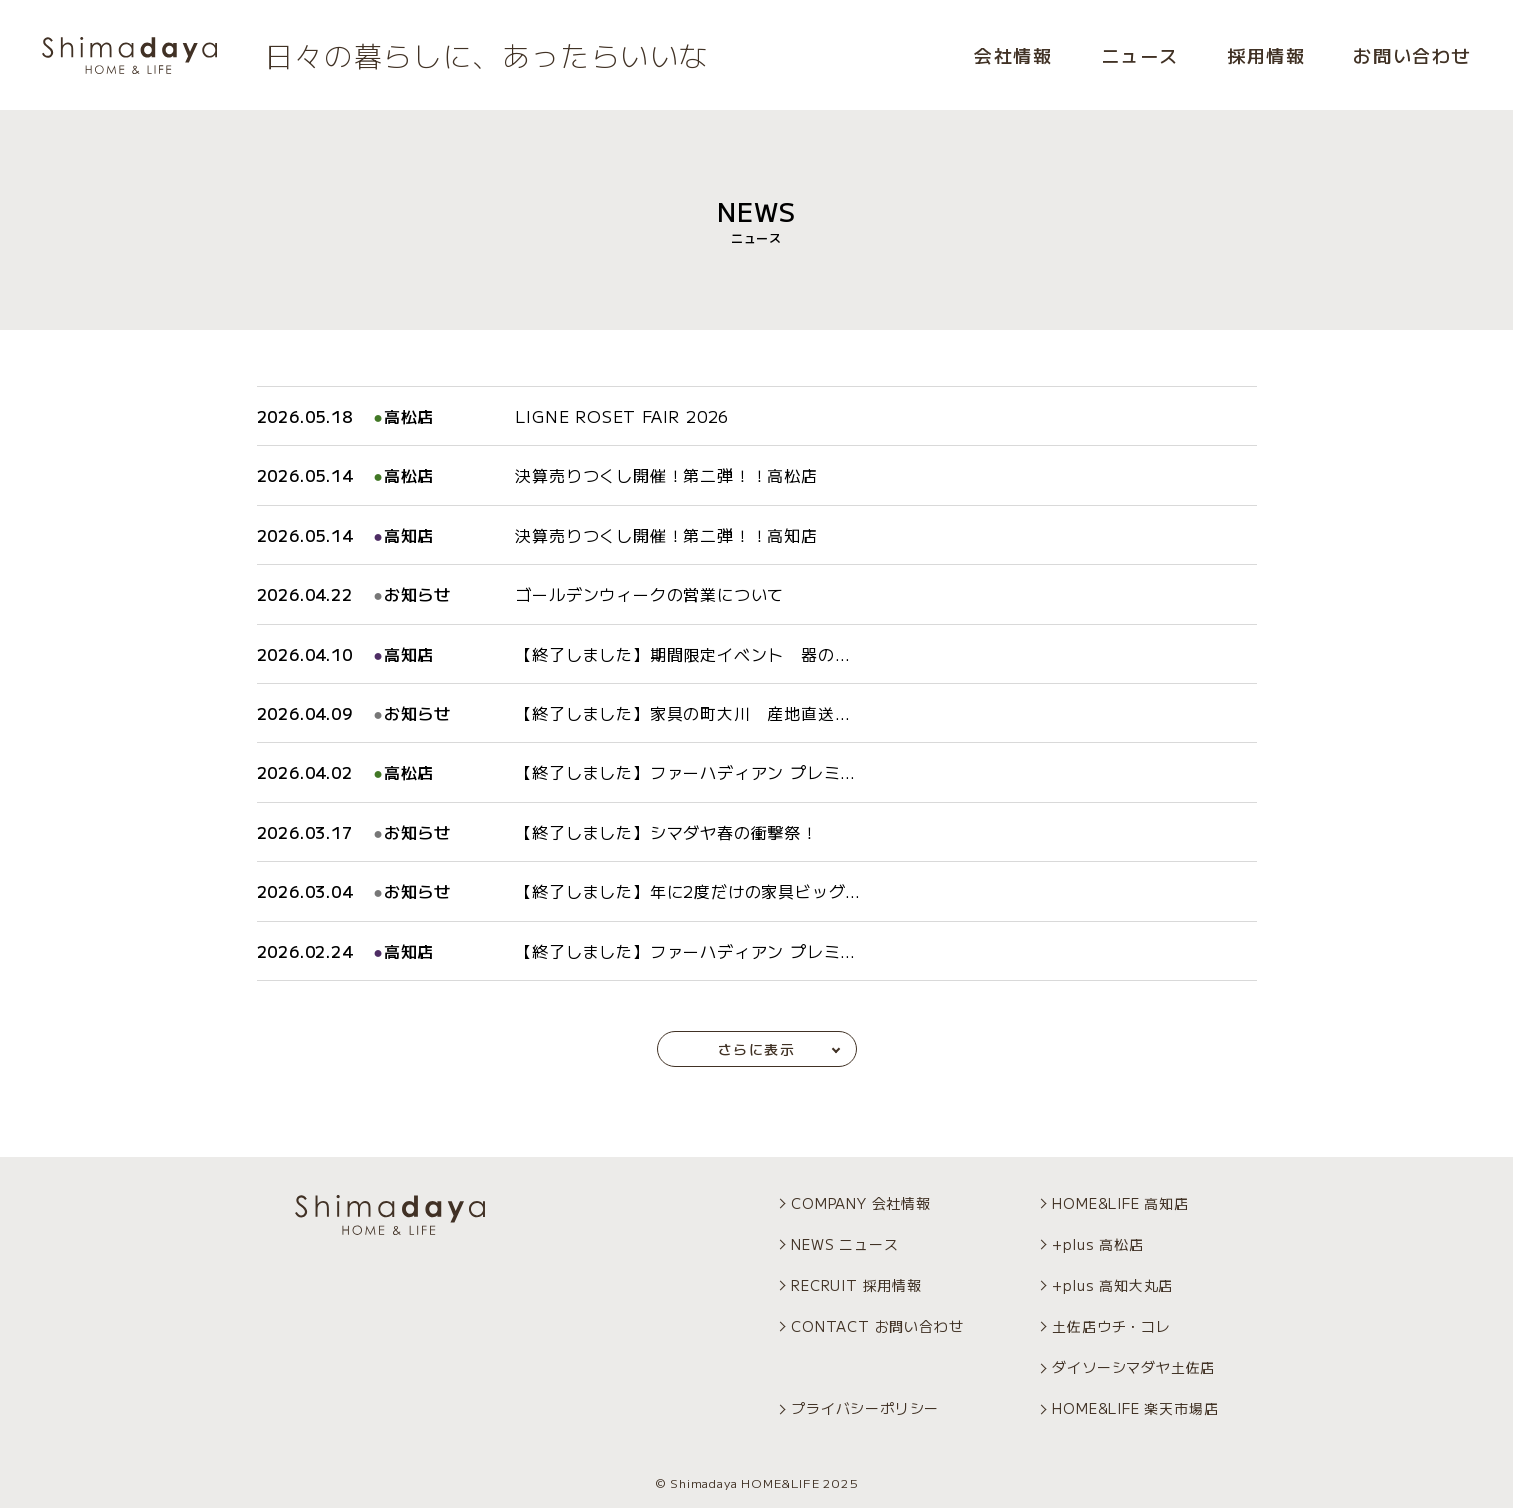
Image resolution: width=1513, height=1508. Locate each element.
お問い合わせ (1412, 55)
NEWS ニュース (844, 1244)
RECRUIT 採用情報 (856, 1285)
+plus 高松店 (1097, 1244)
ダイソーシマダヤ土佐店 (1133, 1367)
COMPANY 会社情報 (861, 1203)
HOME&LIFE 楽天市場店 (1135, 1408)
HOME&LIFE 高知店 (1120, 1203)
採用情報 (1266, 55)
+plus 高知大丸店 (1112, 1285)
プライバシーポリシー (865, 1408)
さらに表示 (756, 1049)
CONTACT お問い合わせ (877, 1326)
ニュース (1140, 55)
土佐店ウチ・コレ (1111, 1326)
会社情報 (1013, 55)
